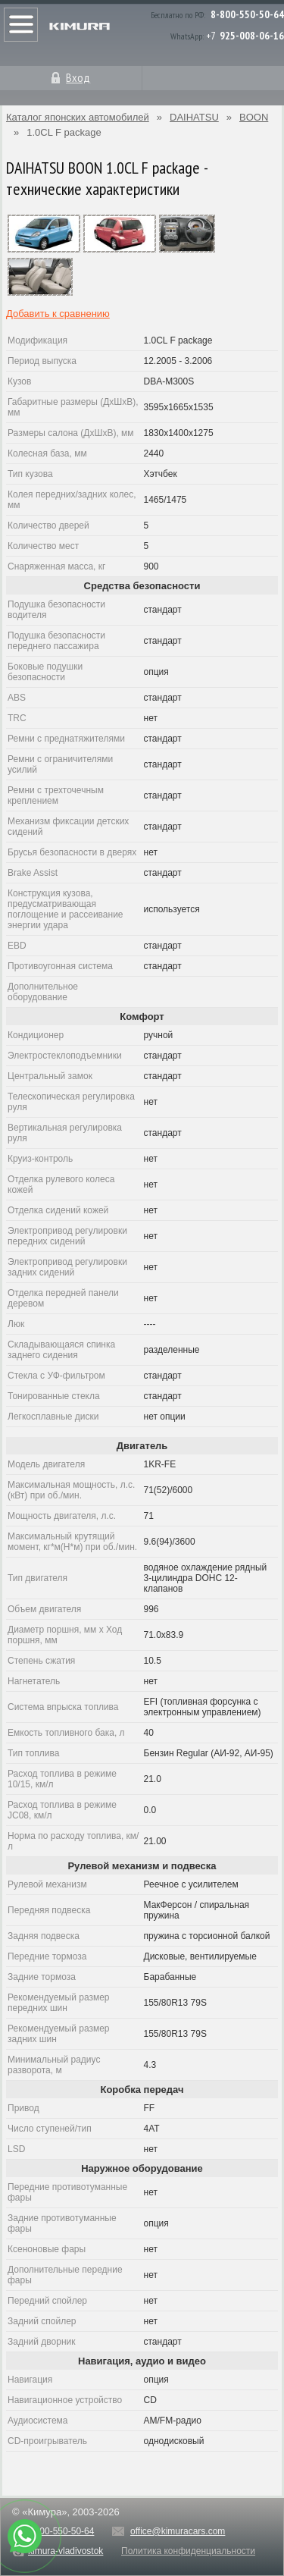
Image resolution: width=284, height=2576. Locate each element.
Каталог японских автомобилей (77, 117)
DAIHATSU (194, 117)
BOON (253, 117)
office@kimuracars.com (177, 2531)
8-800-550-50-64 (247, 14)
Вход (78, 77)
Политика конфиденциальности (188, 2551)
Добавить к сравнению (58, 313)
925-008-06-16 (252, 35)
